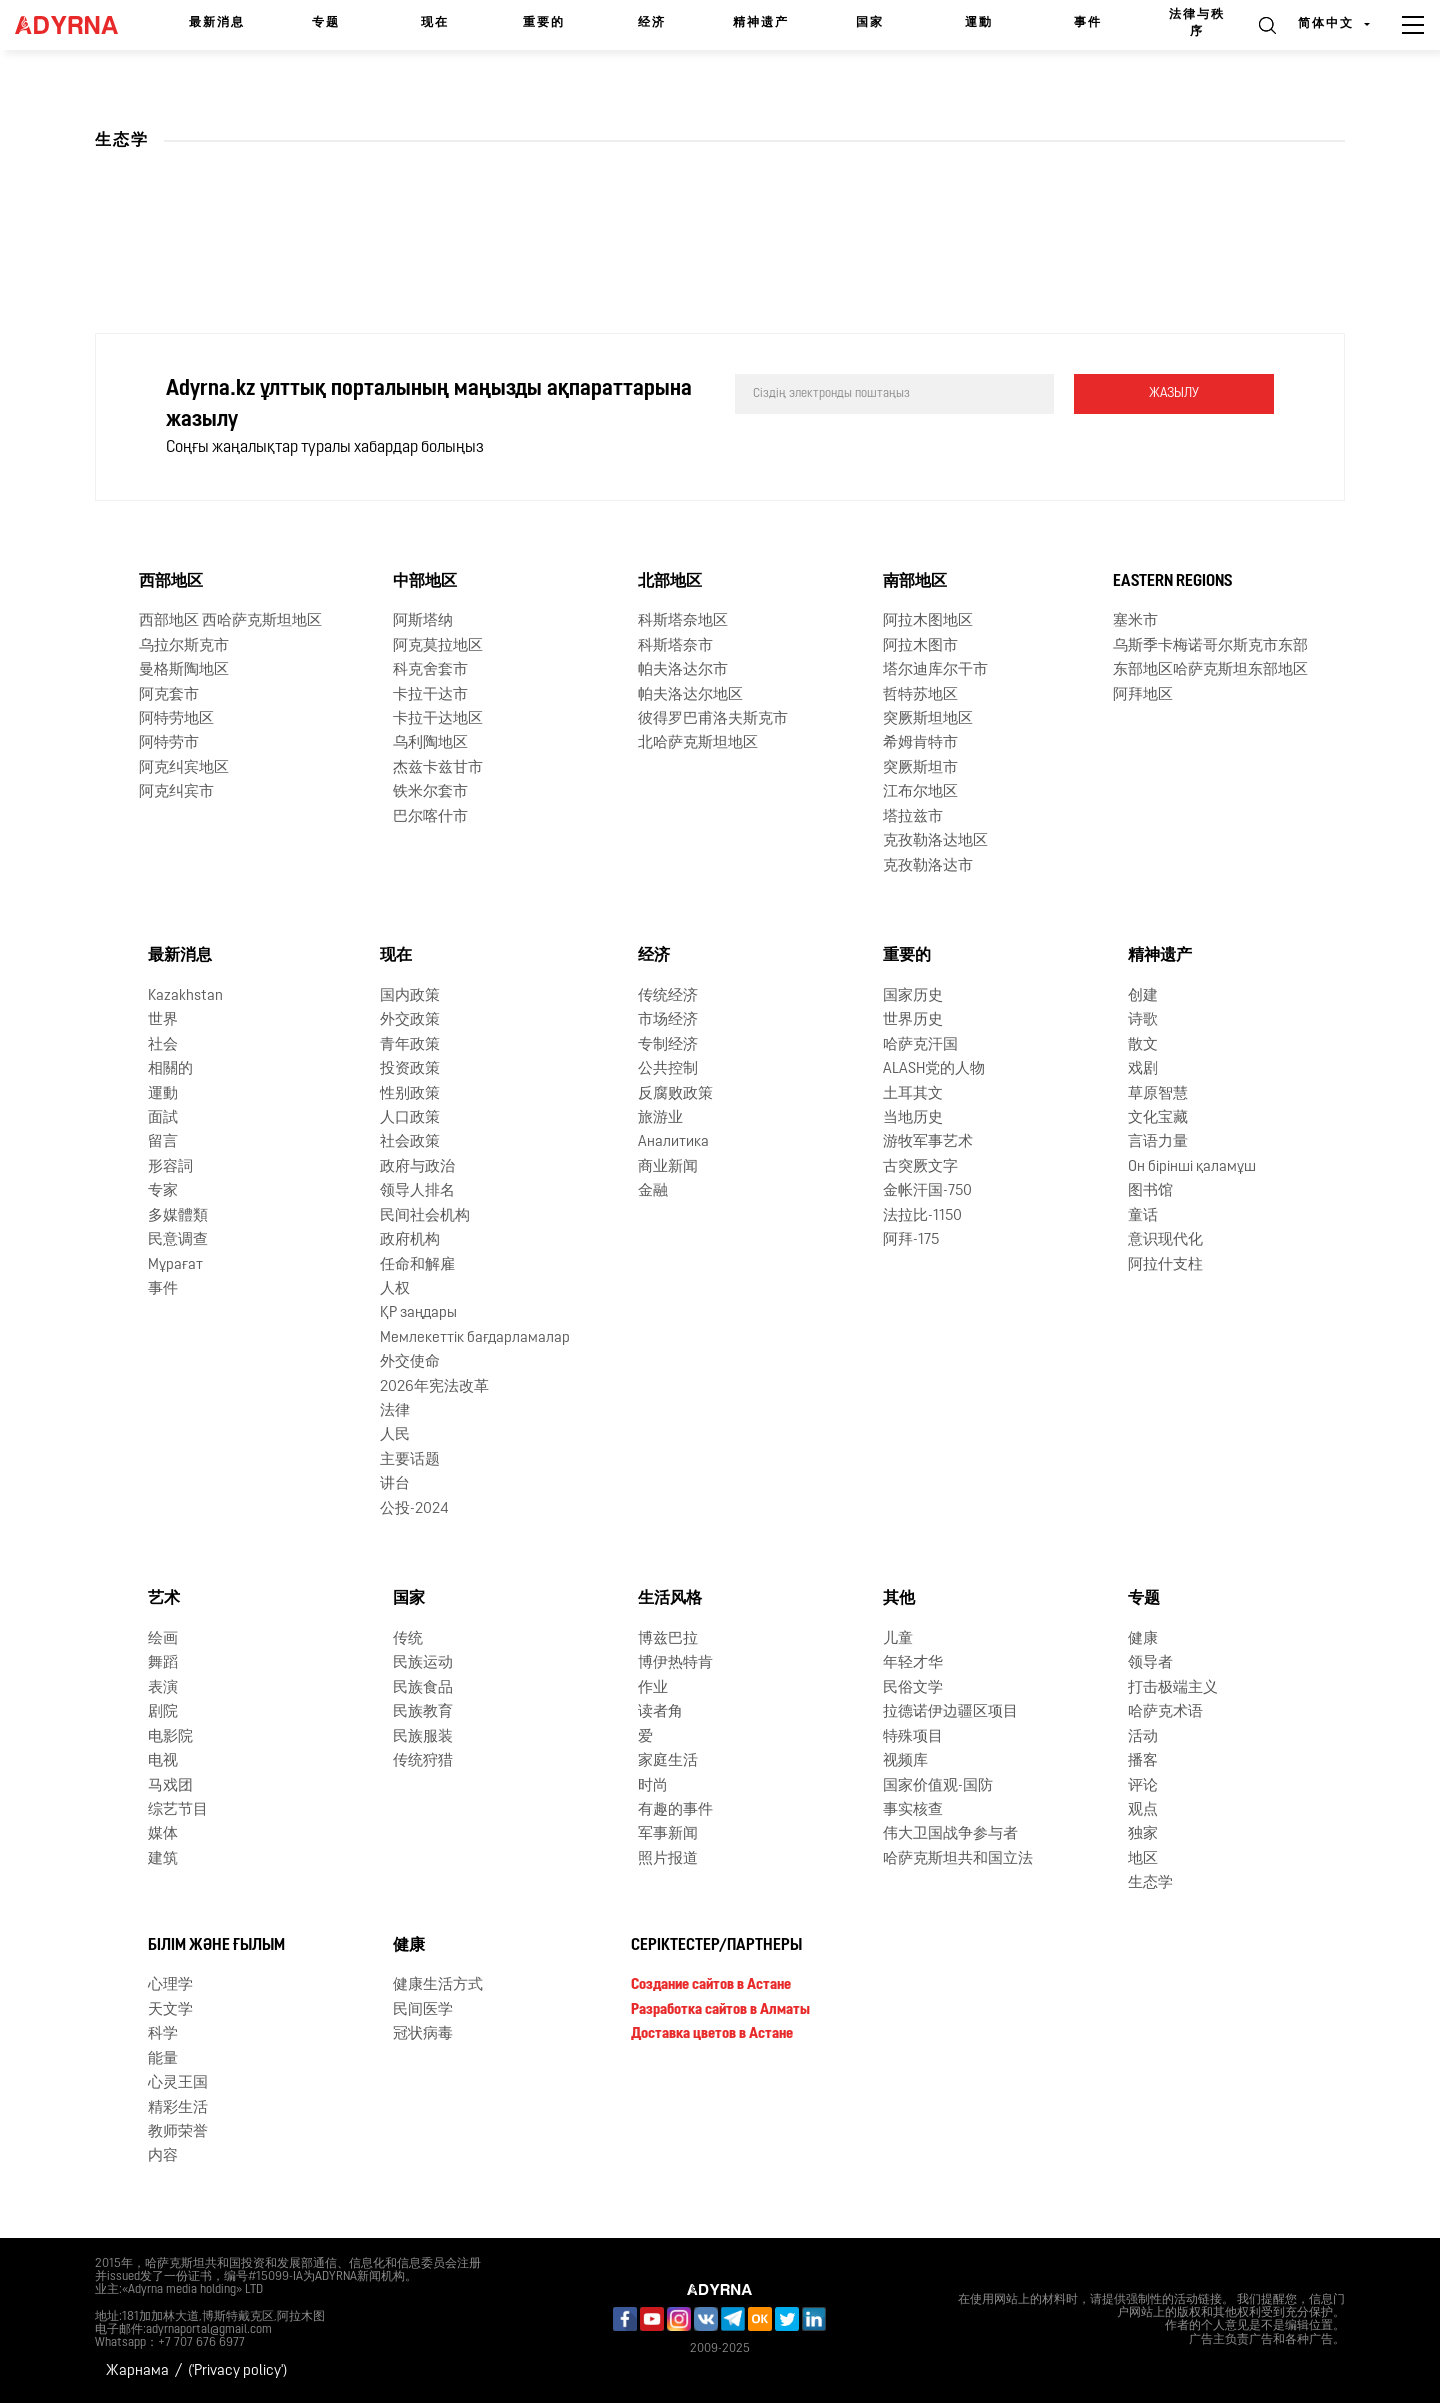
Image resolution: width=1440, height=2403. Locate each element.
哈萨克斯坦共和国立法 (958, 1859)
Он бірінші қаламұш (1192, 1167)
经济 (652, 23)
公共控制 (668, 1069)
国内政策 (410, 996)
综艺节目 (178, 1810)
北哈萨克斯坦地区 (698, 743)
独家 (1143, 1834)
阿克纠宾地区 (184, 768)
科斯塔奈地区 (683, 621)
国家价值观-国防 (938, 1786)
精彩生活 (178, 2108)
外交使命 (410, 1362)
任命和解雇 (417, 1265)
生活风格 (670, 1599)
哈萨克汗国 (920, 1045)
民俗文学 (913, 1688)
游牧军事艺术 (928, 1142)
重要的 (544, 23)
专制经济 (668, 1045)
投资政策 (410, 1069)
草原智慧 (1158, 1094)
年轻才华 (913, 1663)
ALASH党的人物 (934, 1069)
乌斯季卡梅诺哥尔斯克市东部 (1210, 646)
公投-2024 (414, 1509)
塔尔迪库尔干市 (935, 670)
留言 (163, 1142)
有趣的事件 (675, 1810)
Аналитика (673, 1142)
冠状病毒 (423, 2034)
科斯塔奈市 (675, 646)
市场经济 (668, 1020)
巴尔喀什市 (430, 817)
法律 (395, 1411)
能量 (163, 2059)
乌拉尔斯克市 (184, 646)
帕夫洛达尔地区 (690, 695)
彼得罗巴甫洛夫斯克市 (713, 719)
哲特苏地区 (920, 695)
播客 (1143, 1761)
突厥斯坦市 (920, 768)
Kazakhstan (185, 996)
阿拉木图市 (920, 646)
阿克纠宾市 (176, 792)
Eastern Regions (1173, 582)
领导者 (1150, 1663)
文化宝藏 (1158, 1118)
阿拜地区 (1143, 695)
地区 (1143, 1859)
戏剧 (1143, 1069)
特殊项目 (913, 1737)
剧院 (163, 1712)
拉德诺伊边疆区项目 (950, 1712)
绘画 (163, 1639)
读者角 (660, 1712)
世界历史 (913, 1020)
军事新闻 (668, 1834)
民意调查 (178, 1240)
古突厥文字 (920, 1167)
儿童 (898, 1639)
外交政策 (410, 1020)
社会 (163, 1045)
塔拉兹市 (913, 817)
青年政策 (410, 1045)
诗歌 (1143, 1020)
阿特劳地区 (176, 719)
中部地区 (425, 582)
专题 (326, 23)
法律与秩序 (1197, 23)
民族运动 (423, 1663)
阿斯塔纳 (423, 621)
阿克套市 (169, 695)
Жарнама (137, 2371)
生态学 (1150, 1883)
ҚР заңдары (418, 1313)
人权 (395, 1289)
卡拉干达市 (430, 695)
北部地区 (670, 582)
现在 (435, 23)
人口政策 (410, 1118)
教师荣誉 (178, 2132)
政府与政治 (417, 1167)
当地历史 (913, 1118)
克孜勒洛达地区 (935, 841)
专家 (163, 1191)
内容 (163, 2156)
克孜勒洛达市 (928, 866)
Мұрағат (175, 1265)
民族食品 (423, 1688)
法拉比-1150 (922, 1216)
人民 (395, 1435)
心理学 (170, 1985)
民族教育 (423, 1712)
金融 (653, 1191)
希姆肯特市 (920, 743)
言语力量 (1158, 1142)
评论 (1143, 1786)
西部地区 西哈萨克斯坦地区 (230, 621)
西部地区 (171, 582)
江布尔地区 (920, 792)
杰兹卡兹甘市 (438, 768)
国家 (870, 23)
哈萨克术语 (1165, 1712)
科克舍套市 (430, 670)
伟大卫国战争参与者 (950, 1834)
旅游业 (660, 1118)
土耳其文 (913, 1094)
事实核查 (913, 1810)
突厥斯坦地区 (928, 719)
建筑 (163, 1859)
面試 (163, 1118)
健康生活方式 (438, 1985)
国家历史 (913, 996)
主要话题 (410, 1460)
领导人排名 (417, 1191)
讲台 (395, 1484)
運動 (979, 23)
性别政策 (410, 1094)
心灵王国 (178, 2083)
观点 (1143, 1810)
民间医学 (423, 2010)
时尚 (653, 1786)
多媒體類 (178, 1216)
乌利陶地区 (430, 743)
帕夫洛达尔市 (683, 670)
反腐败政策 (675, 1094)
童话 (1143, 1216)
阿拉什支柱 (1165, 1265)
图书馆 (1150, 1191)
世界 (163, 1020)
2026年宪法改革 (434, 1387)
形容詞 (170, 1167)
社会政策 (410, 1142)
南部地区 (915, 582)
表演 (163, 1688)
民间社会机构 (425, 1216)
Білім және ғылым (216, 1946)
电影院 (170, 1737)
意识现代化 (1165, 1240)
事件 (1088, 23)
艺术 (164, 1599)
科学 (163, 2034)
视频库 (905, 1761)
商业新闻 (668, 1167)
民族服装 (423, 1737)
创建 (1143, 996)
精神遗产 (761, 23)
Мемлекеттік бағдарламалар (475, 1338)
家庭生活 (668, 1761)
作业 (653, 1688)
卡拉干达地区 (438, 719)
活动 (1143, 1737)
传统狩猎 (423, 1761)
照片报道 (668, 1859)
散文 (1143, 1045)
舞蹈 (163, 1663)
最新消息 (217, 23)
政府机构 (410, 1240)
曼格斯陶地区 (184, 670)
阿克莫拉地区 (438, 646)
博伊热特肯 (675, 1663)
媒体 (163, 1834)
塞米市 (1135, 621)
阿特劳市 (169, 743)
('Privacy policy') (237, 2371)
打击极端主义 (1173, 1688)
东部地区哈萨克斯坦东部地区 (1210, 670)
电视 (163, 1761)
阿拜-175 (911, 1240)
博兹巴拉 (668, 1639)
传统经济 (668, 996)
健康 (1143, 1639)
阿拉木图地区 (928, 621)
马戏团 (170, 1786)
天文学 (170, 2010)
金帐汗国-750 (927, 1191)
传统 (408, 1639)
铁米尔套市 (430, 792)
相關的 (170, 1069)
